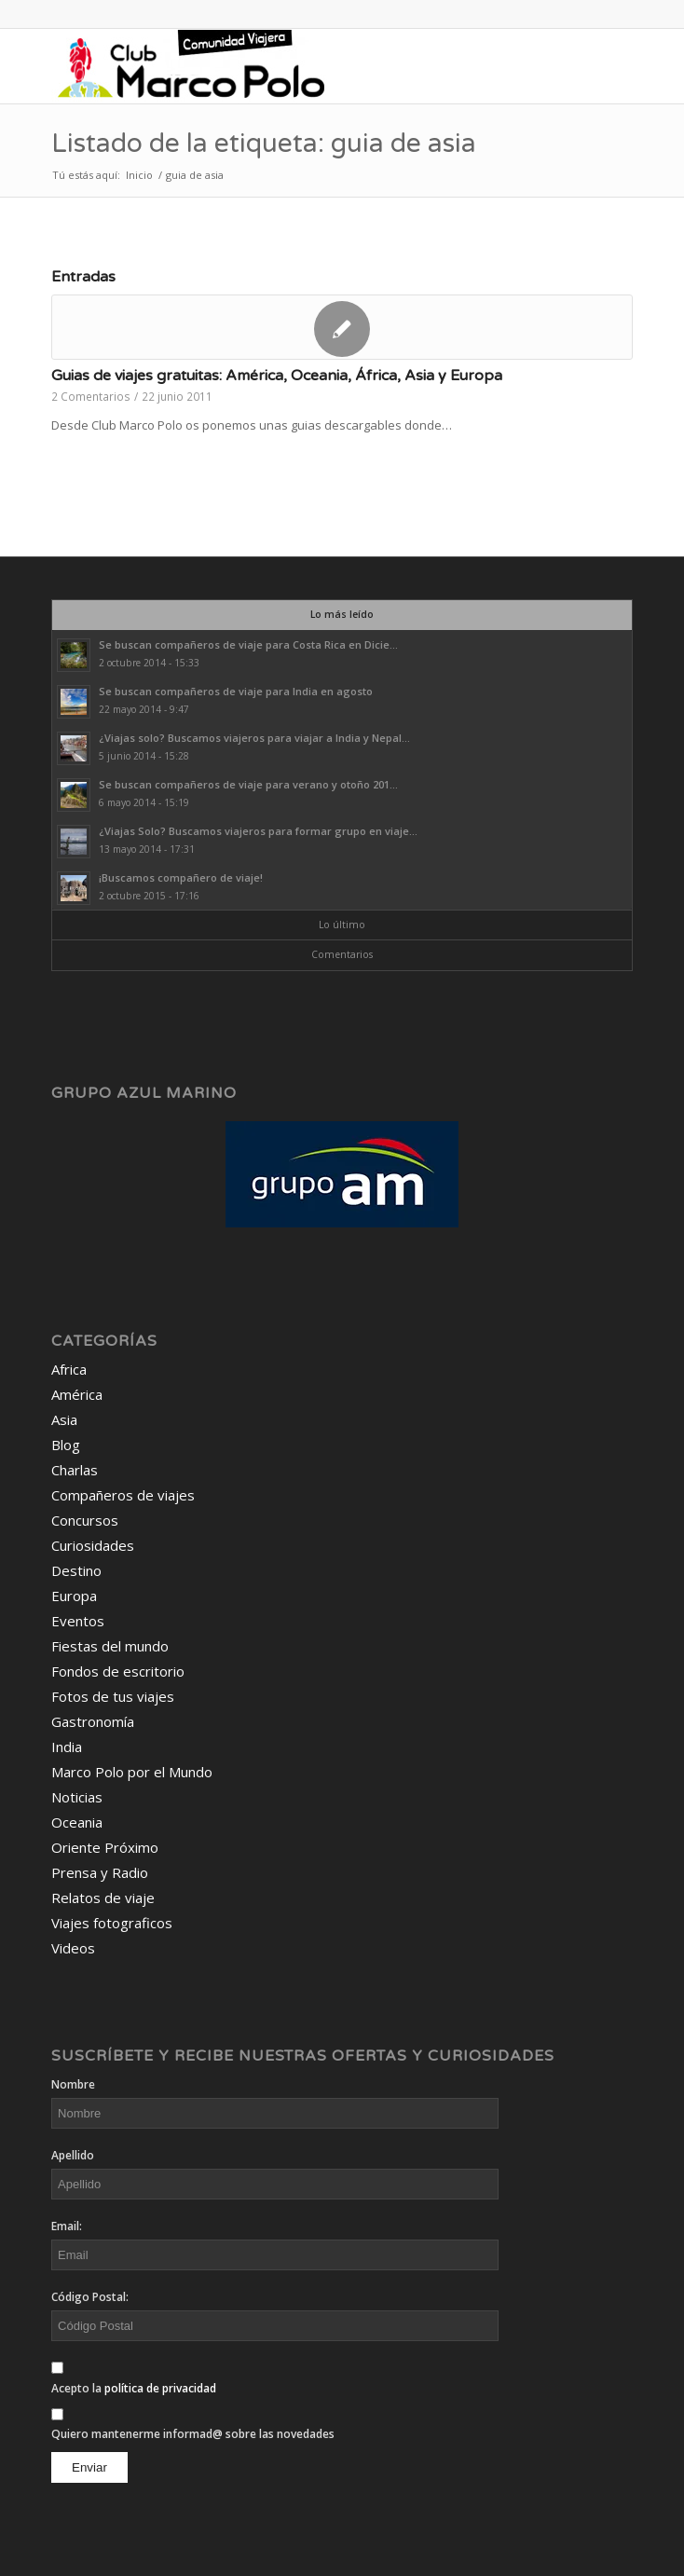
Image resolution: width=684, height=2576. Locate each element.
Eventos (77, 1620)
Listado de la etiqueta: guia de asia (263, 143)
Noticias (77, 1797)
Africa (69, 1369)
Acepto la (133, 2388)
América (77, 1394)
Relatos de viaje (103, 1897)
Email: (66, 2226)
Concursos (84, 1520)
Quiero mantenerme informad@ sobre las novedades (193, 2434)
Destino (76, 1570)
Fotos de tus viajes (112, 1696)
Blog (65, 1444)
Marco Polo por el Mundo (131, 1771)
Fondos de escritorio (118, 1671)
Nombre (73, 2084)
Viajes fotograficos (111, 1922)
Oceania (77, 1822)
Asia (64, 1419)
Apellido (72, 2155)
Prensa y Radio (99, 1872)
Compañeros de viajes (123, 1495)
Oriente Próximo (104, 1847)
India (66, 1746)
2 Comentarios (90, 396)
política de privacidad (160, 2388)
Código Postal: (90, 2297)
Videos (73, 1948)
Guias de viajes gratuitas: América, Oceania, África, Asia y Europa (276, 375)
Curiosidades (92, 1545)
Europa (74, 1595)
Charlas (74, 1469)
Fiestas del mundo (110, 1646)
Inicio (139, 175)
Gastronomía (92, 1721)
